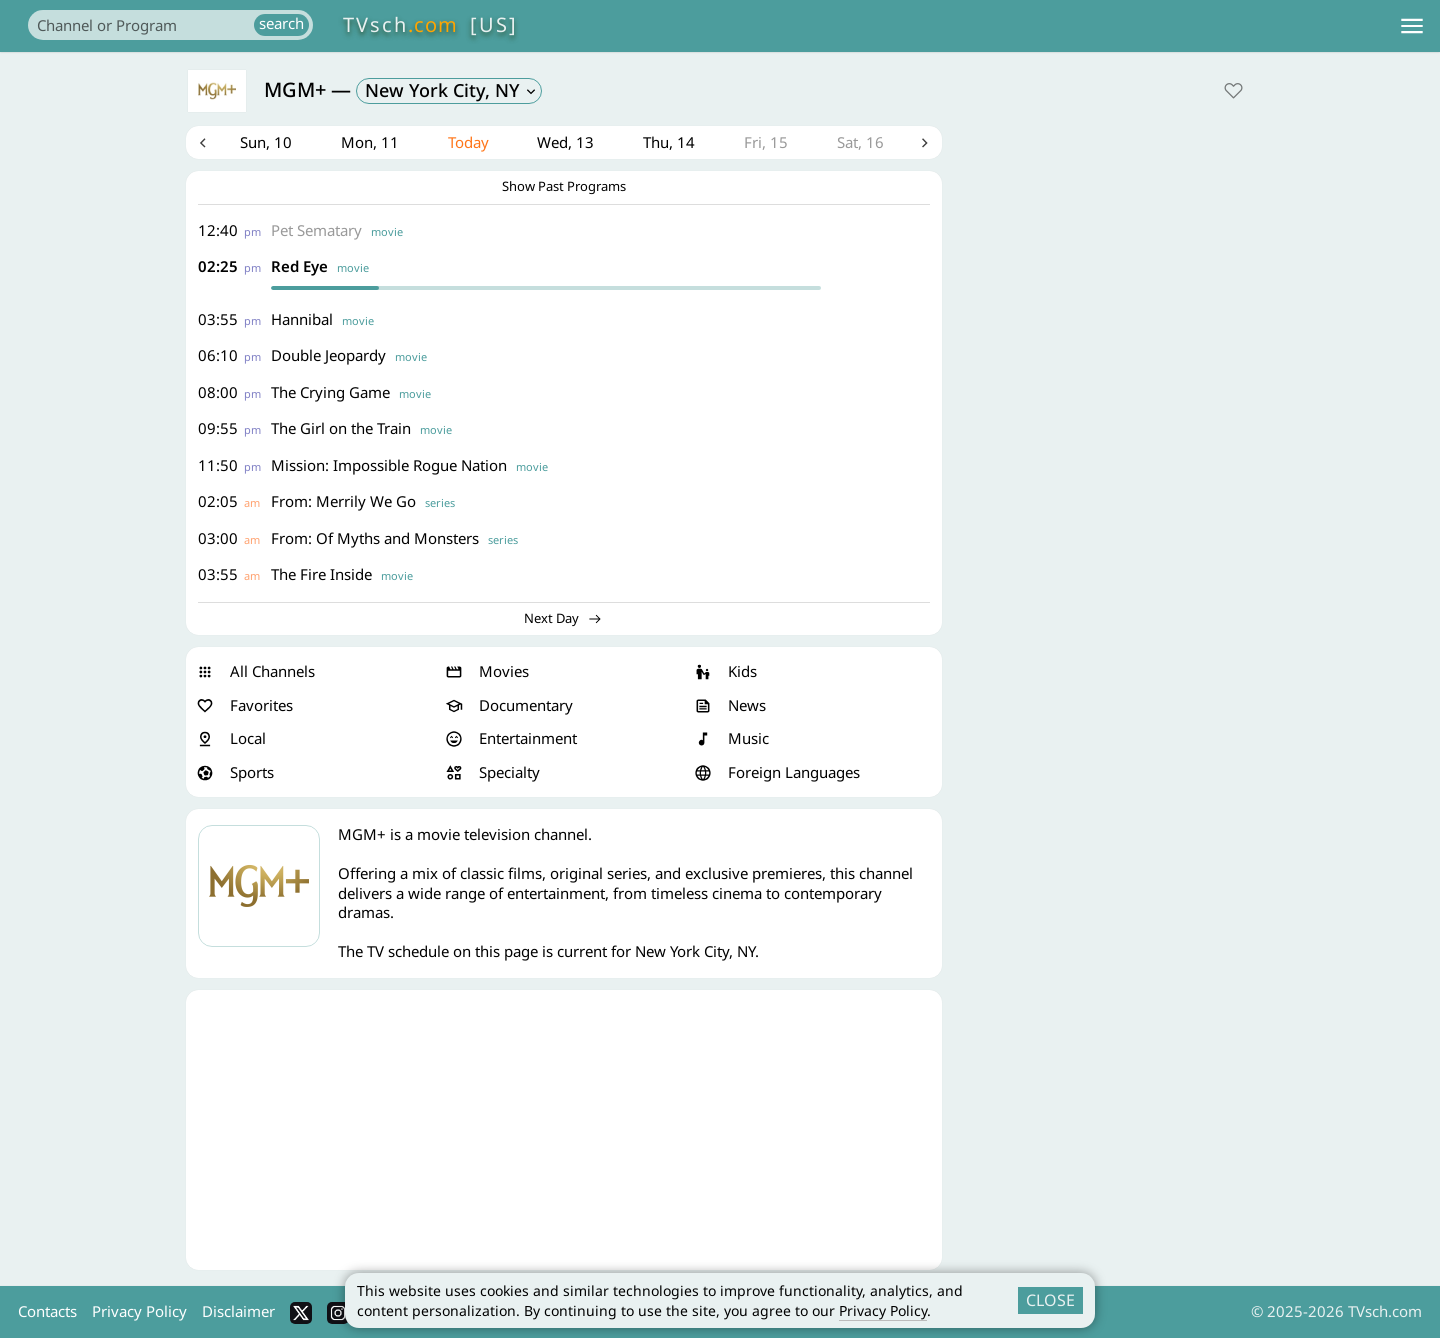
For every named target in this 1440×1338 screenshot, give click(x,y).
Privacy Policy (883, 1310)
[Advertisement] (564, 1132)
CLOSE (1050, 1300)
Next (925, 144)
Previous (203, 144)
